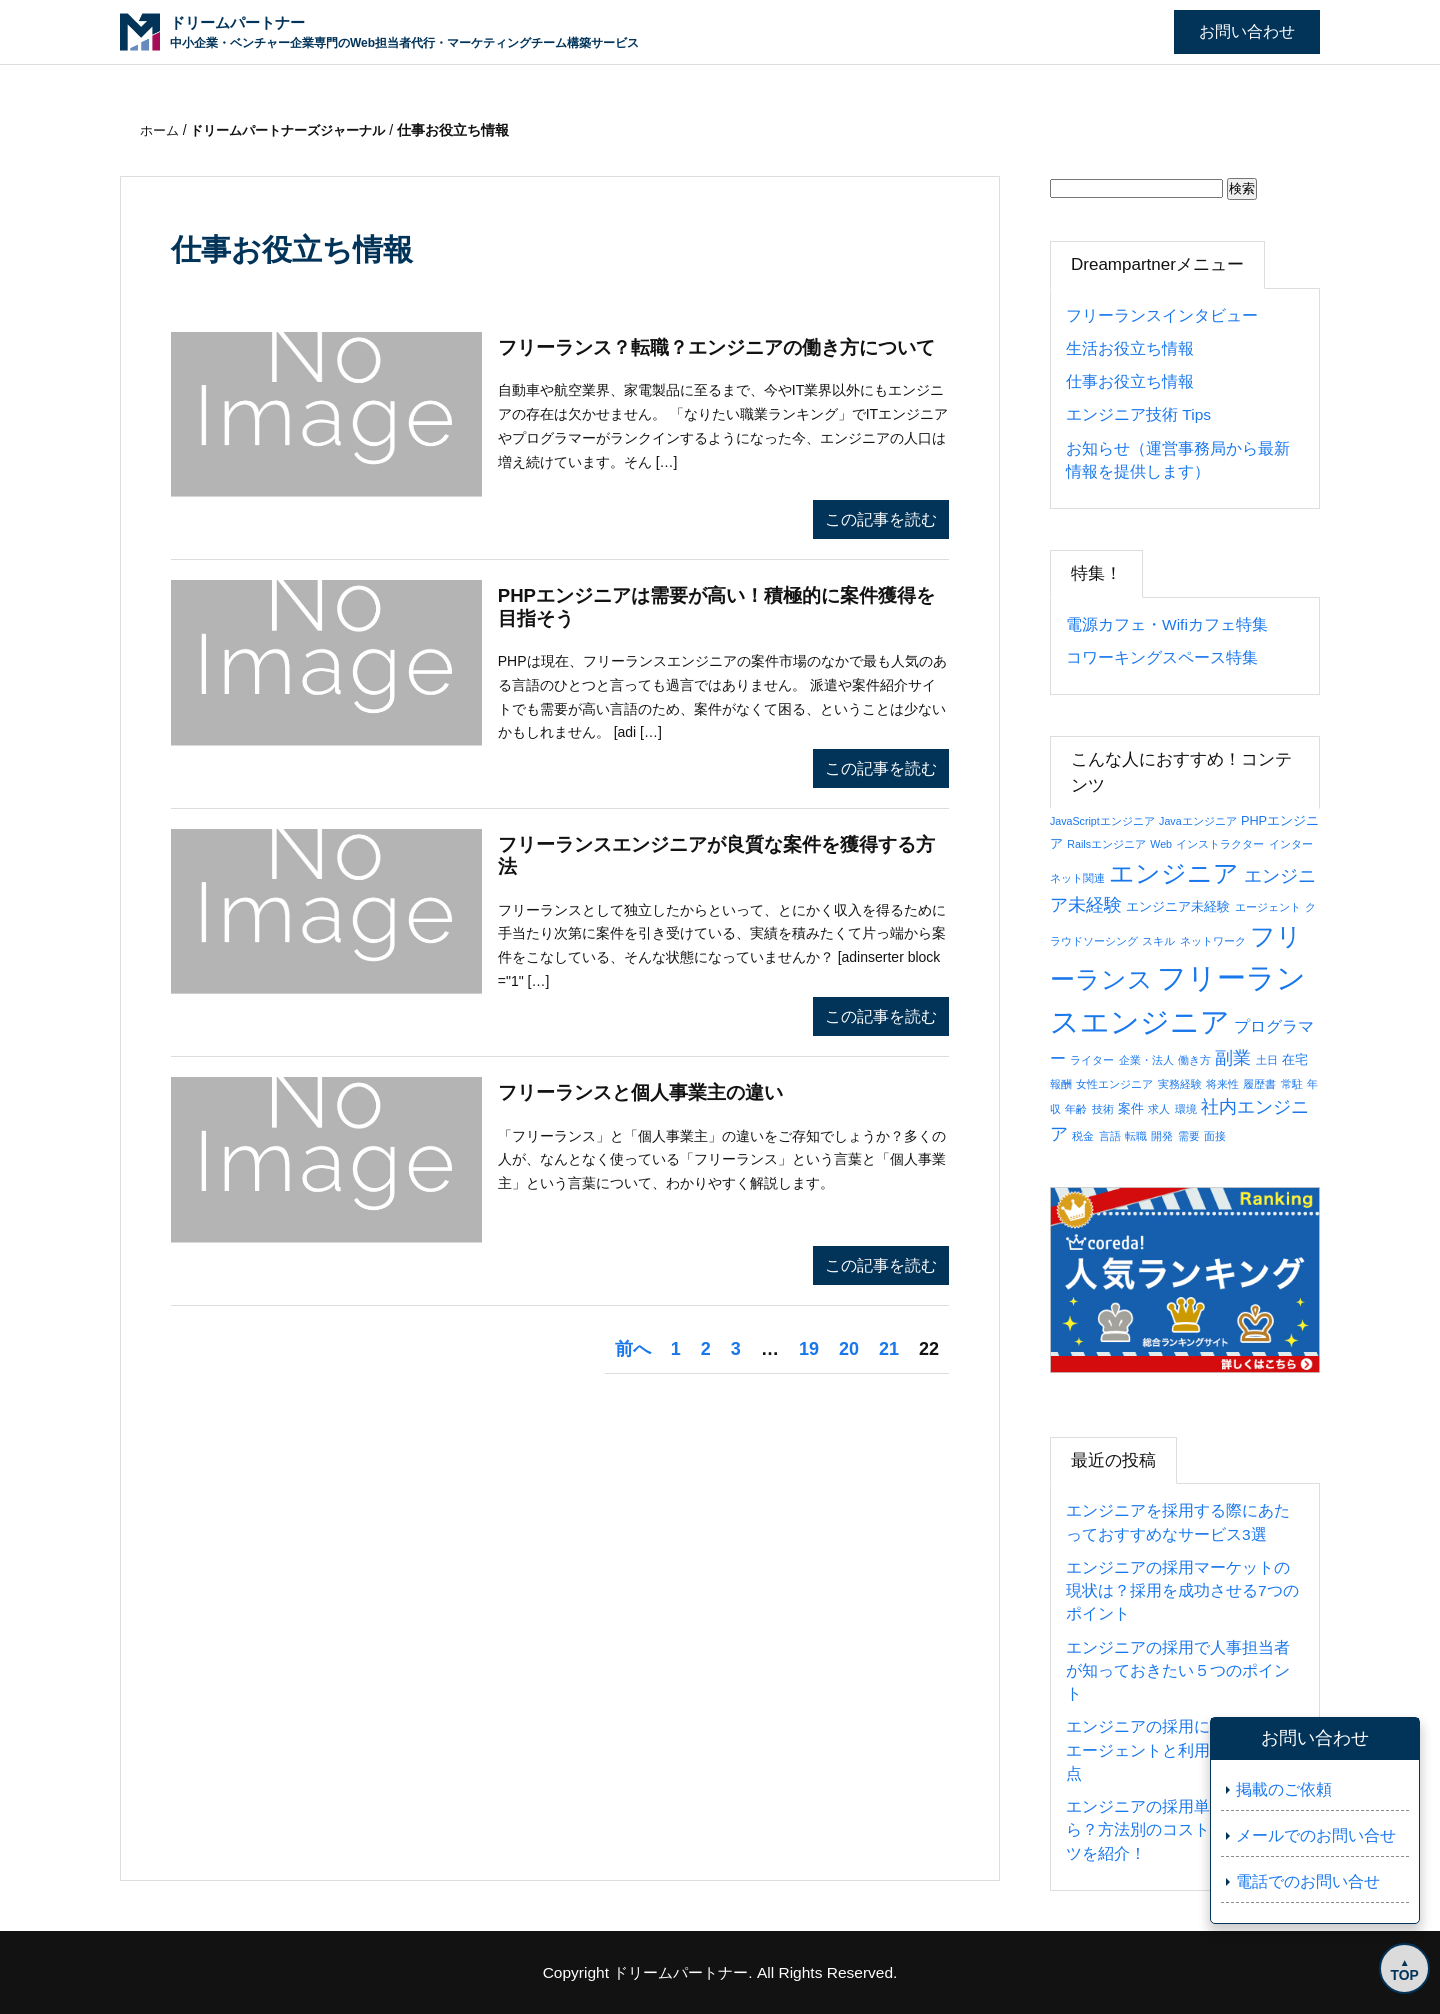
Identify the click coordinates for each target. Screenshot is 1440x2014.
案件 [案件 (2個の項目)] (1131, 1108)
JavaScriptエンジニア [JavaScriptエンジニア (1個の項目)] (1102, 821)
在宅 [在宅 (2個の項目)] (1295, 1059)
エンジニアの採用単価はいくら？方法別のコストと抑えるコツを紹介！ (1178, 1830)
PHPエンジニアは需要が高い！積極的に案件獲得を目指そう (718, 609)
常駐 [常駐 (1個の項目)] (1292, 1084)
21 (889, 1349)
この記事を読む (881, 519)
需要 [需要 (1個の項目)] (1189, 1136)
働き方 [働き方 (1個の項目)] (1194, 1060)
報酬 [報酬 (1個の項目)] (1061, 1084)
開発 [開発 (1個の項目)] (1162, 1136)
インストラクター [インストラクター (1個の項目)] (1220, 844)
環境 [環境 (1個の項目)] (1186, 1109)
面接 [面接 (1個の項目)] (1215, 1136)
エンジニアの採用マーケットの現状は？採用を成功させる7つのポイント (1182, 1591)
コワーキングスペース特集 (1162, 657)
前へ (633, 1349)
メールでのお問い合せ (1316, 1835)
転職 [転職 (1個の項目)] (1136, 1136)
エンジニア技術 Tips (1138, 414)
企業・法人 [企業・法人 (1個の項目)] (1146, 1060)
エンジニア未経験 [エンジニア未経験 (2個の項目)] (1178, 906)
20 (849, 1349)
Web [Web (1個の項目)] (1161, 844)
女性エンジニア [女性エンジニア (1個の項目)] (1114, 1084)
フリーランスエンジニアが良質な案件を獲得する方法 (718, 858)
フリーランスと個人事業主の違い (648, 1094)
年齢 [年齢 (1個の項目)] (1076, 1109)
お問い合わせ (1247, 31)
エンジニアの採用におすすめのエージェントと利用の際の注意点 (1178, 1750)
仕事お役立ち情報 (1130, 381)
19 (809, 1349)
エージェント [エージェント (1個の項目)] (1268, 907)
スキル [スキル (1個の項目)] (1158, 941)
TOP (1400, 1971)
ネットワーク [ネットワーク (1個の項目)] (1213, 941)
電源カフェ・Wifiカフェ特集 (1167, 624)
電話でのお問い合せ (1308, 1881)
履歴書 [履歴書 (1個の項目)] (1259, 1084)
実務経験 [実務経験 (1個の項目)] (1180, 1084)
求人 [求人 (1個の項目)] (1159, 1109)
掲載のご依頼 (1284, 1789)
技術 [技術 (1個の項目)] (1103, 1109)
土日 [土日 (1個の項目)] (1267, 1060)
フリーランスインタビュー (1162, 315)
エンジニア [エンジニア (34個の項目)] (1174, 873)
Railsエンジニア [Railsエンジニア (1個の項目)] (1106, 844)
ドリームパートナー (681, 1972)
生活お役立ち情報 (1130, 348)
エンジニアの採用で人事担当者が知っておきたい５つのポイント (1178, 1671)
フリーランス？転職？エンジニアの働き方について (718, 361)
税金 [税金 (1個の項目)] (1083, 1136)
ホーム (163, 130)
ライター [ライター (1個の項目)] (1092, 1060)
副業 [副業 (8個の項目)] (1233, 1057)
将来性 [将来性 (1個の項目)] (1222, 1084)
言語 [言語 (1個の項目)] (1110, 1136)
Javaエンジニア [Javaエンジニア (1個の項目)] (1198, 821)
